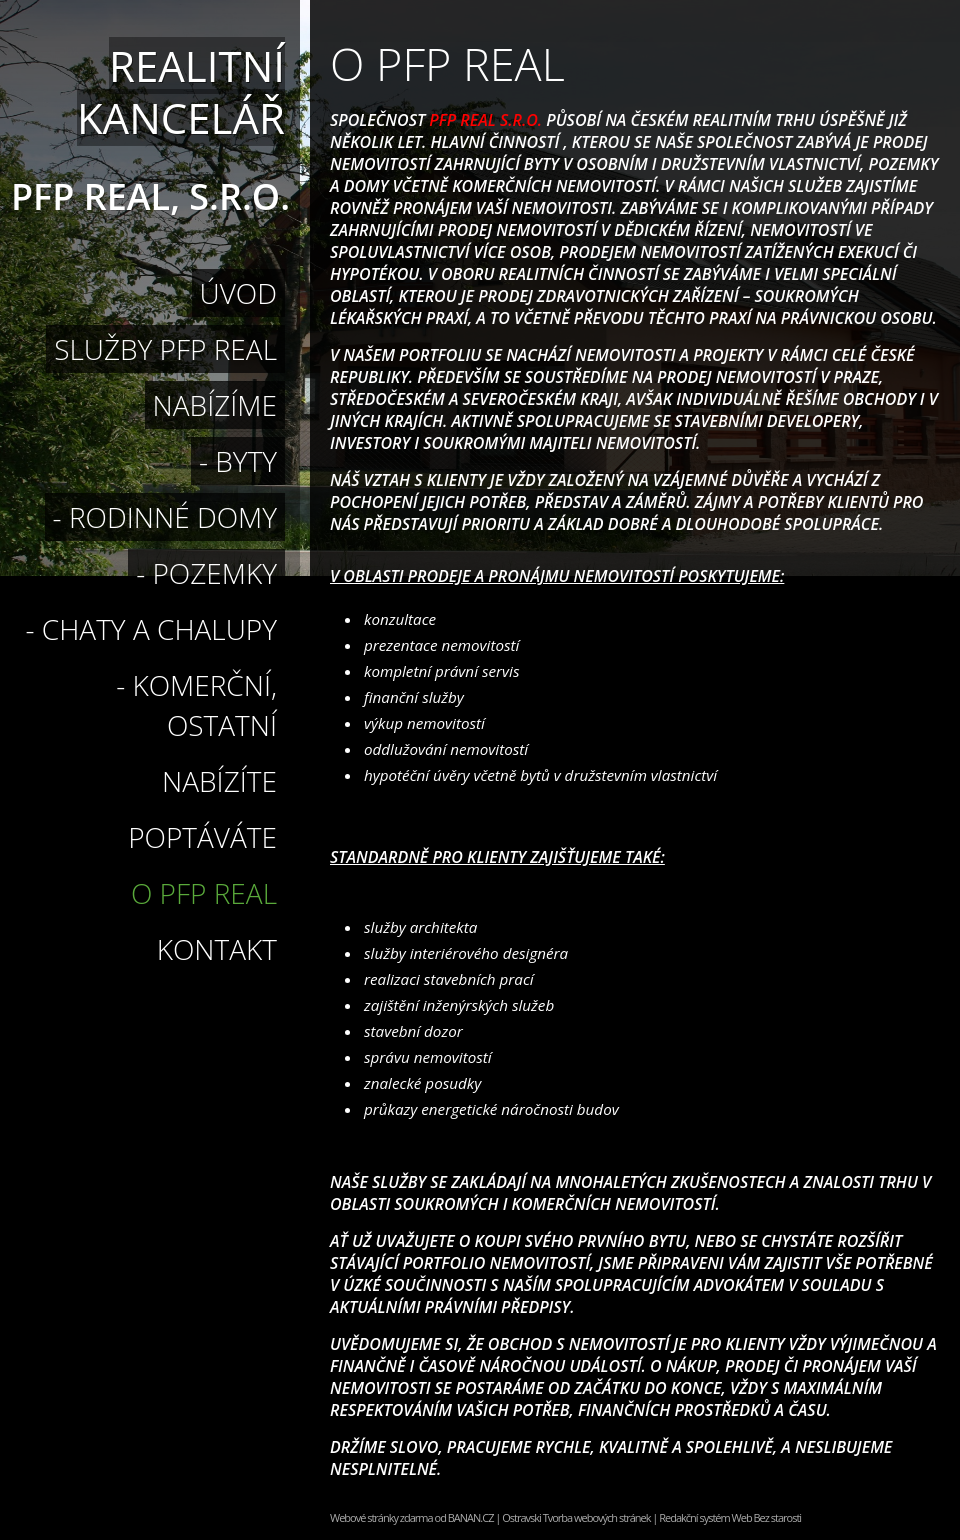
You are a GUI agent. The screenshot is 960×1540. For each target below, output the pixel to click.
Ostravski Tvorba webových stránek (576, 1517)
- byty (238, 461)
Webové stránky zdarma (381, 1517)
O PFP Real (204, 893)
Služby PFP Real (165, 349)
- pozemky (206, 573)
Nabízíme (215, 405)
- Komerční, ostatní (196, 705)
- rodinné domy (165, 517)
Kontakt (217, 949)
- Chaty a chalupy (151, 629)
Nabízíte (219, 781)
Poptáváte (202, 837)
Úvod (238, 293)
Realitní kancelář (181, 91)
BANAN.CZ (471, 1517)
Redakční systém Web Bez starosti (730, 1517)
